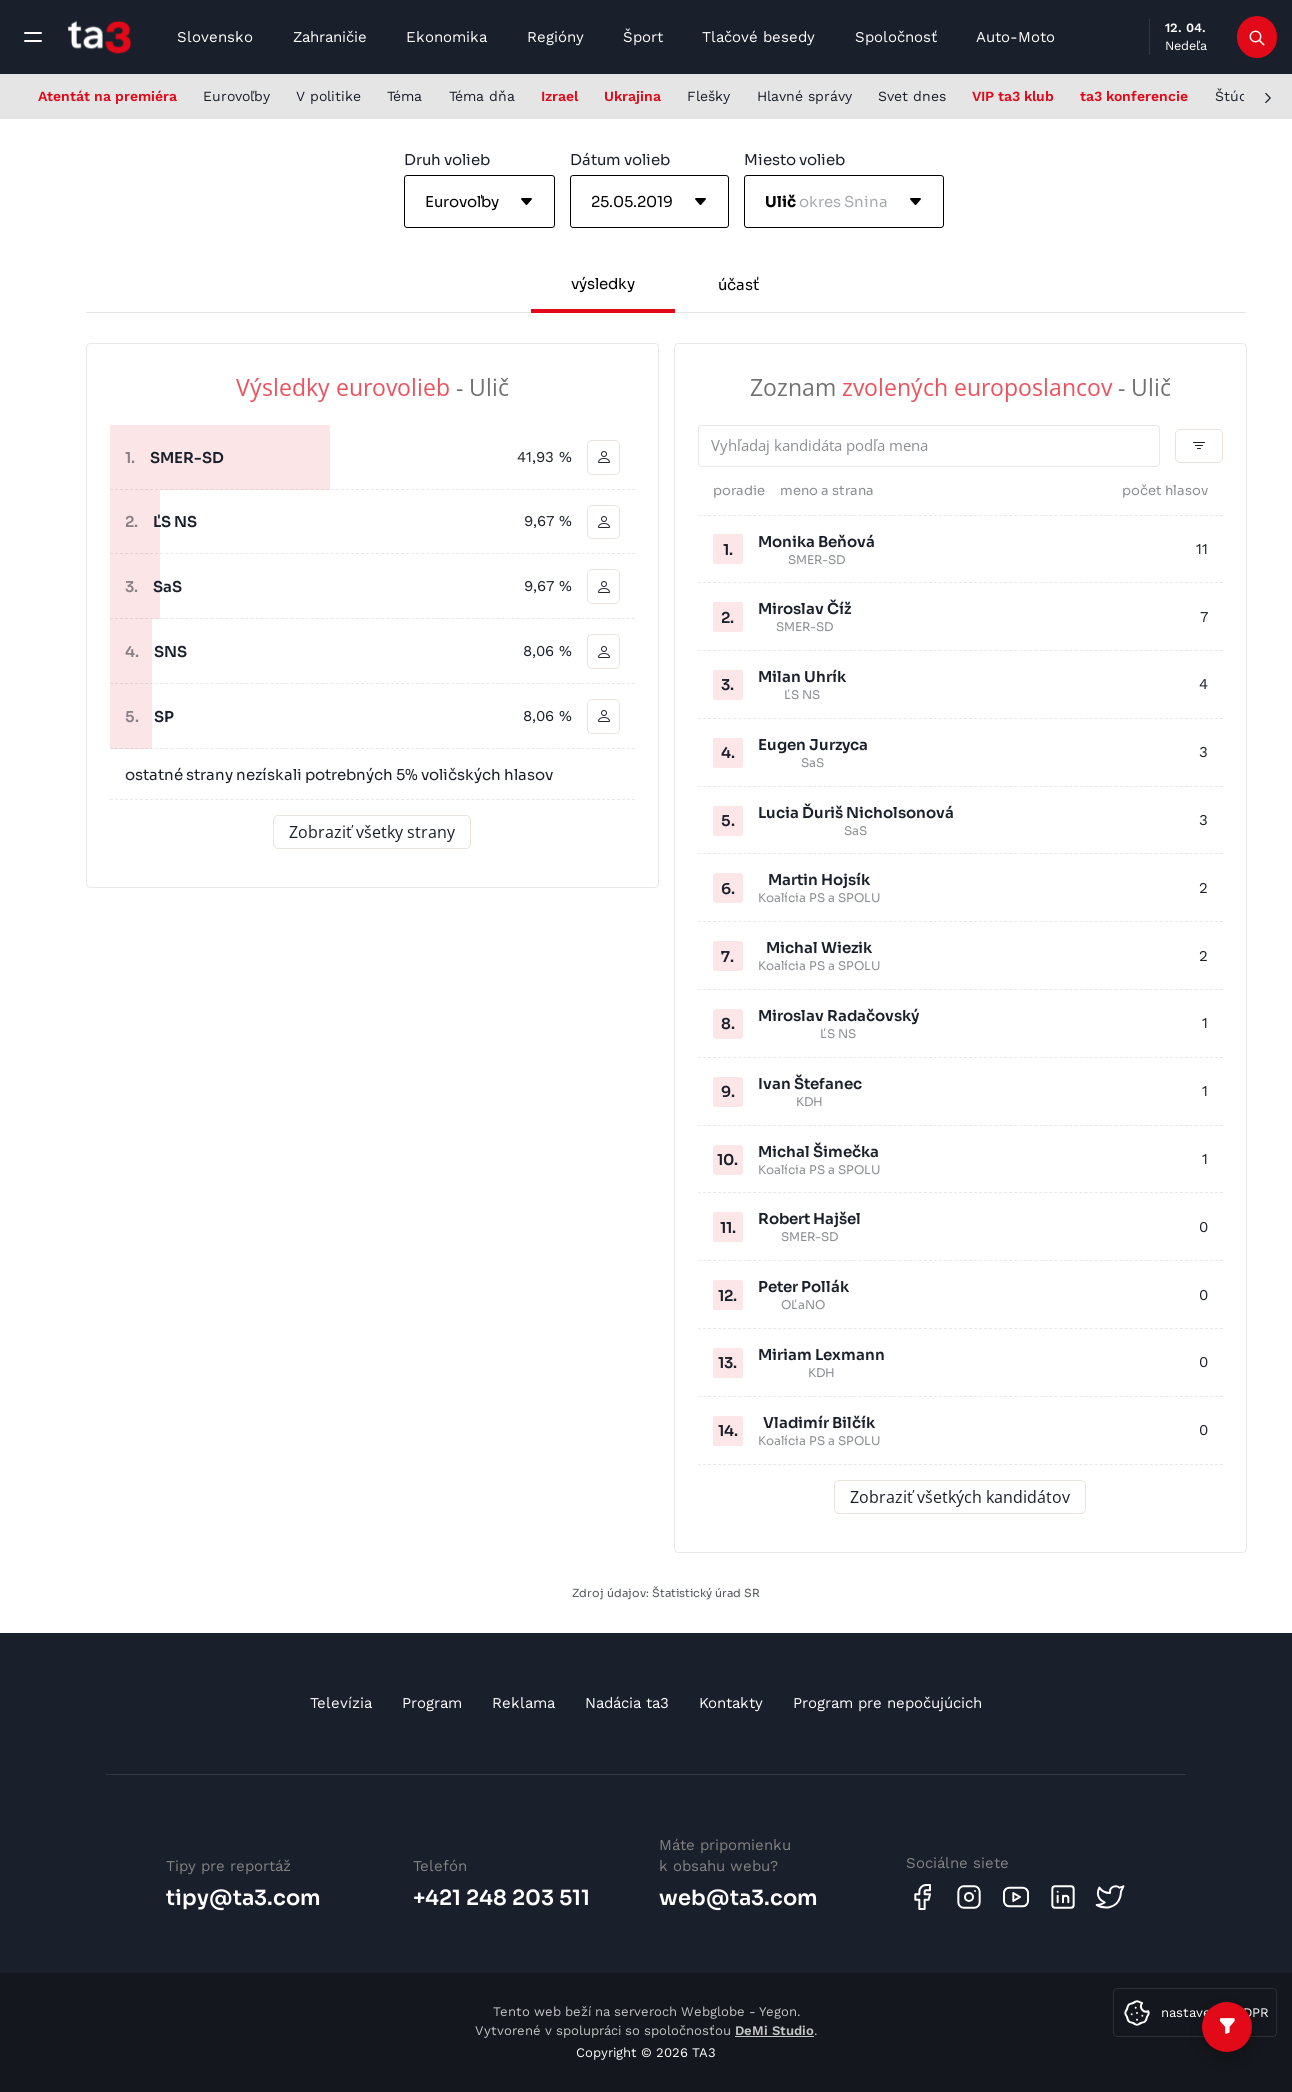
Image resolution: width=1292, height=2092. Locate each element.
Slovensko (215, 37)
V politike (328, 96)
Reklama (523, 1703)
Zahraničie (330, 37)
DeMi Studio (774, 2030)
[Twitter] (1110, 1897)
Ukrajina (632, 96)
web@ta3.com (738, 1898)
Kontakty (731, 1703)
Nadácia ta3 (627, 1703)
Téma (404, 96)
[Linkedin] (1063, 1897)
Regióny (555, 37)
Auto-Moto (1015, 37)
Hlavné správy (804, 96)
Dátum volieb (620, 159)
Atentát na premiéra (107, 96)
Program (432, 1703)
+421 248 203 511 (501, 1898)
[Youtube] (1016, 1897)
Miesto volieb (794, 159)
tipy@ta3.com (243, 1898)
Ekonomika (446, 37)
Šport (643, 37)
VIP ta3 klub (1013, 96)
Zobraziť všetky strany (372, 833)
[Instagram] (969, 1897)
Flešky (708, 96)
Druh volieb (447, 159)
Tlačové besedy (758, 37)
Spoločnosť (896, 37)
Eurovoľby (236, 96)
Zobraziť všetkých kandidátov (960, 1497)
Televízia (341, 1703)
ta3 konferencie (1134, 96)
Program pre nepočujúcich (887, 1703)
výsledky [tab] (603, 283)
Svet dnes (912, 96)
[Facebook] (922, 1897)
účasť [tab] (738, 284)
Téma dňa (482, 96)
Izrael (559, 96)
